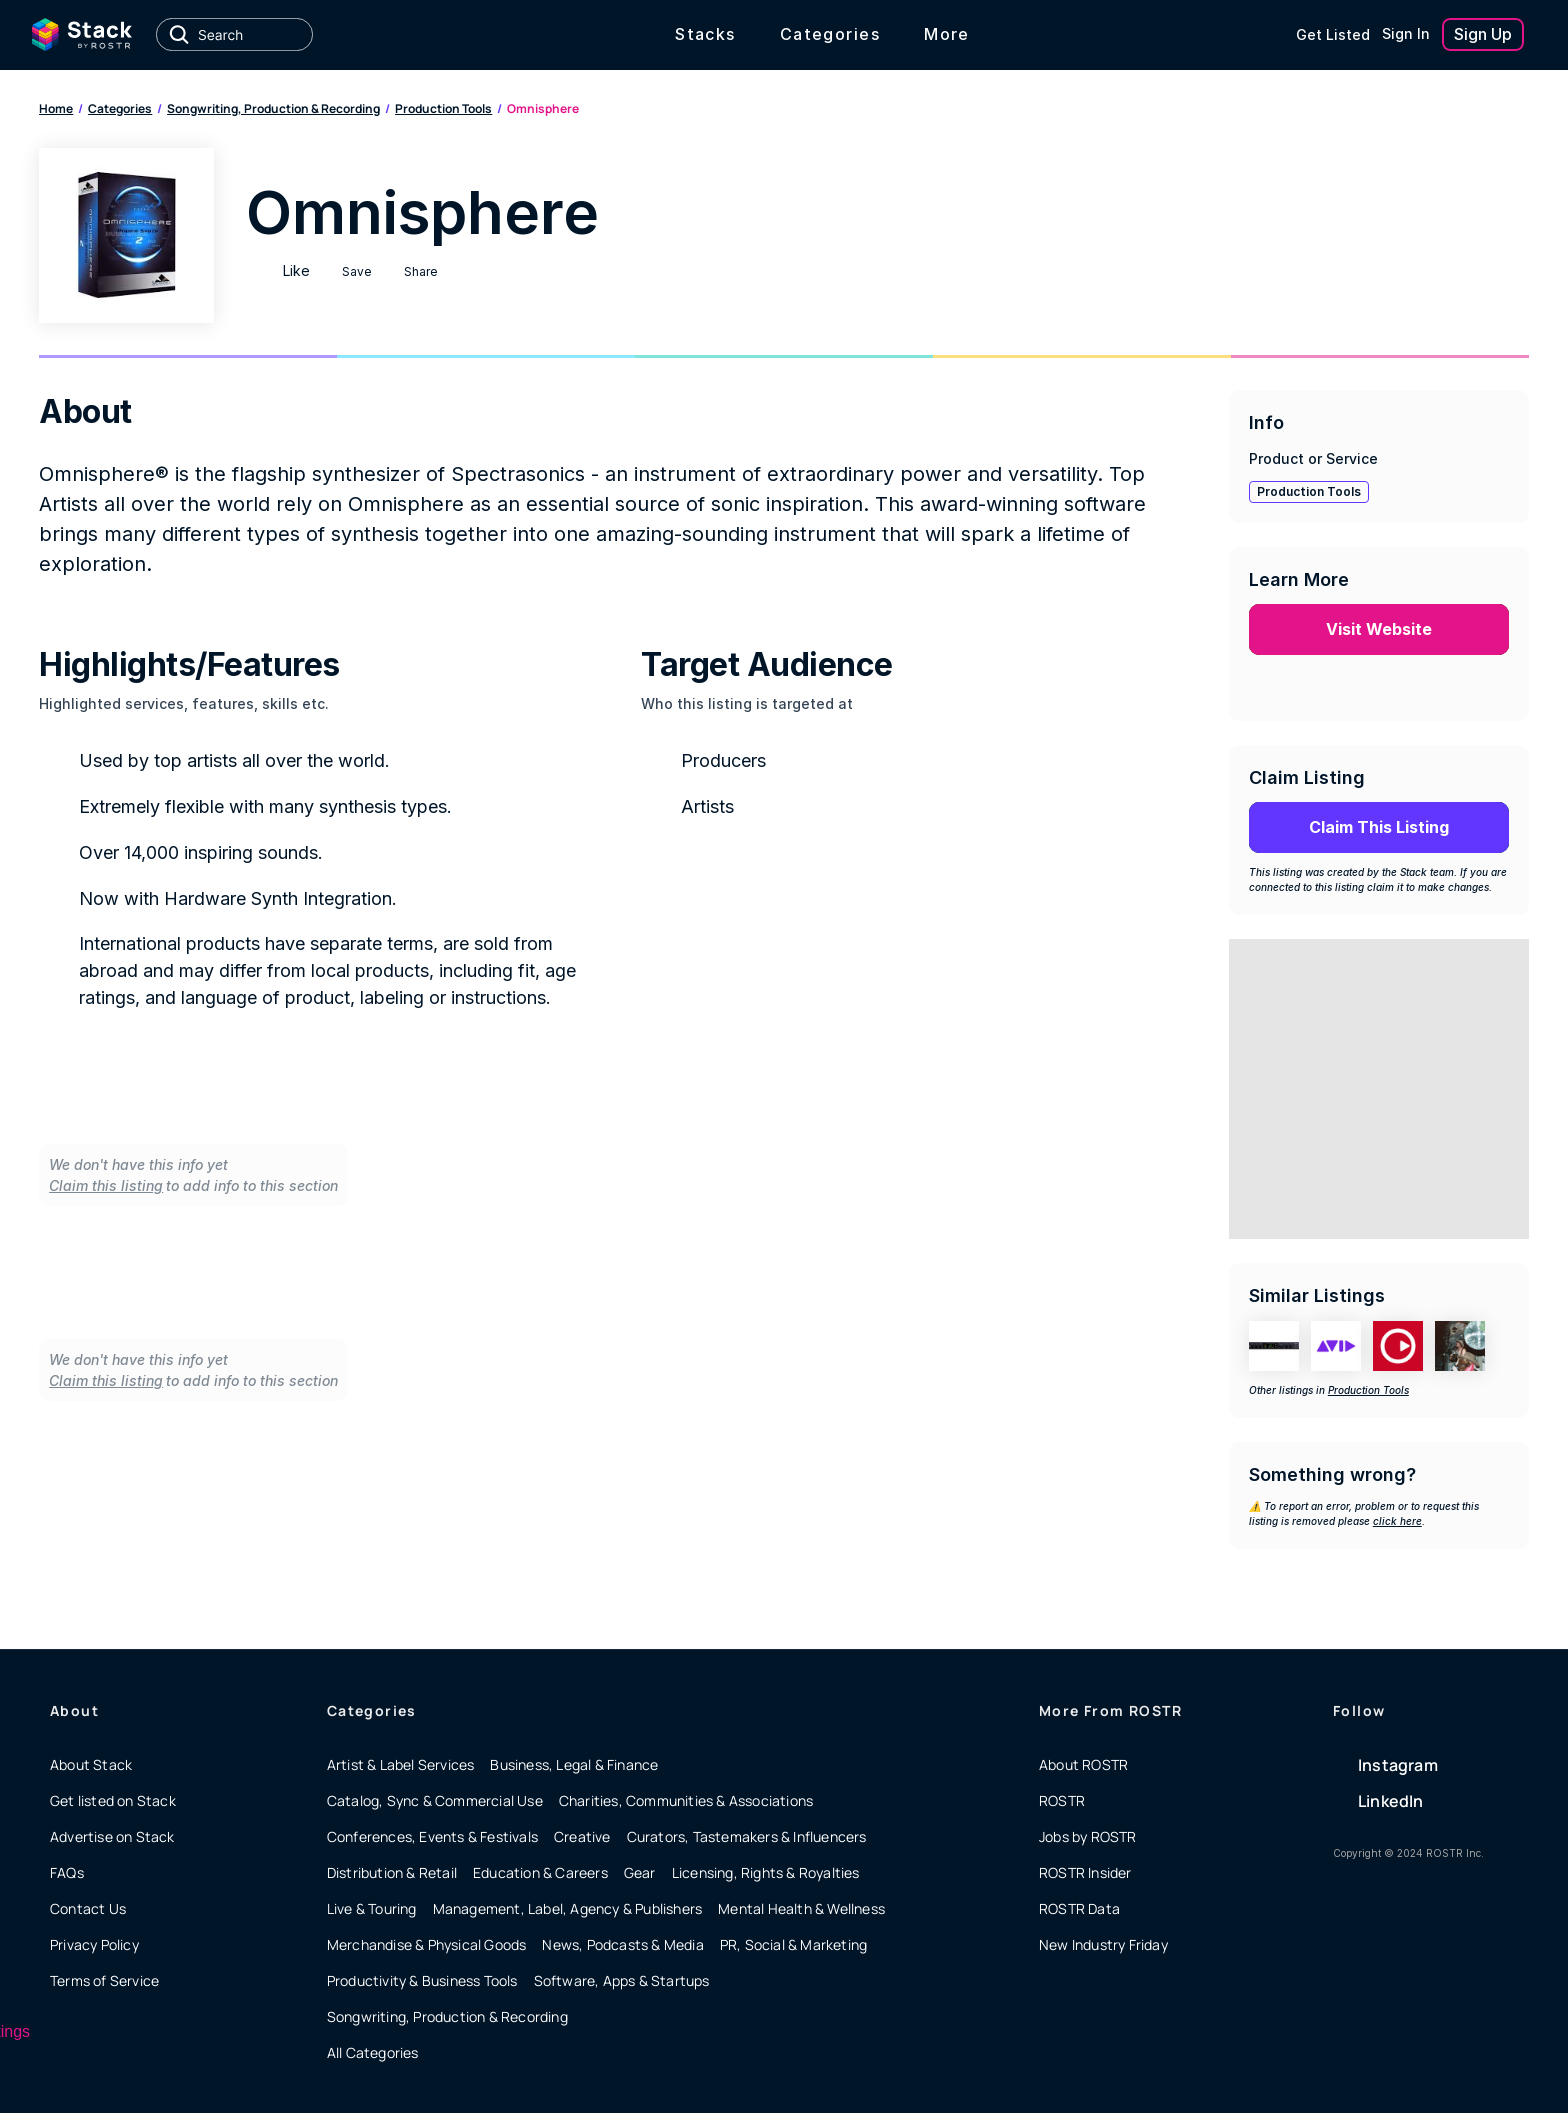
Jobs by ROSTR (1088, 1836)
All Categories (373, 2052)
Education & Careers (540, 1872)
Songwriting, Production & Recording (273, 108)
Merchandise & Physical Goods (427, 1944)
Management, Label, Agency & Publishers (568, 1908)
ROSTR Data (1079, 1908)
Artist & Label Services (401, 1764)
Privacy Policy (94, 1944)
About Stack (91, 1764)
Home (56, 108)
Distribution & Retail (392, 1872)
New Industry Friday (1103, 1944)
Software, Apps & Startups (622, 1980)
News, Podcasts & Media (622, 1944)
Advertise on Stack (112, 1836)
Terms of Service (104, 1980)
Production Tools (443, 108)
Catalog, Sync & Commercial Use (435, 1800)
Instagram (1398, 1765)
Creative (582, 1836)
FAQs (67, 1872)
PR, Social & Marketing (793, 1944)
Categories (120, 108)
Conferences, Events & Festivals (432, 1836)
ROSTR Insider (1085, 1872)
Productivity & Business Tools (422, 1980)
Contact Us (88, 1908)
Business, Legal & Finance (574, 1764)
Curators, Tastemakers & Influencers (747, 1836)
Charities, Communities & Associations (686, 1800)
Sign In (1406, 33)
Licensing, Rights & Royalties (766, 1872)
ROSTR (1062, 1800)
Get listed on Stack (113, 1800)
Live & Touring (372, 1908)
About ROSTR (1083, 1764)
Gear (640, 1872)
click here (1397, 1521)
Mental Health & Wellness (801, 1908)
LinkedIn (1391, 1801)
